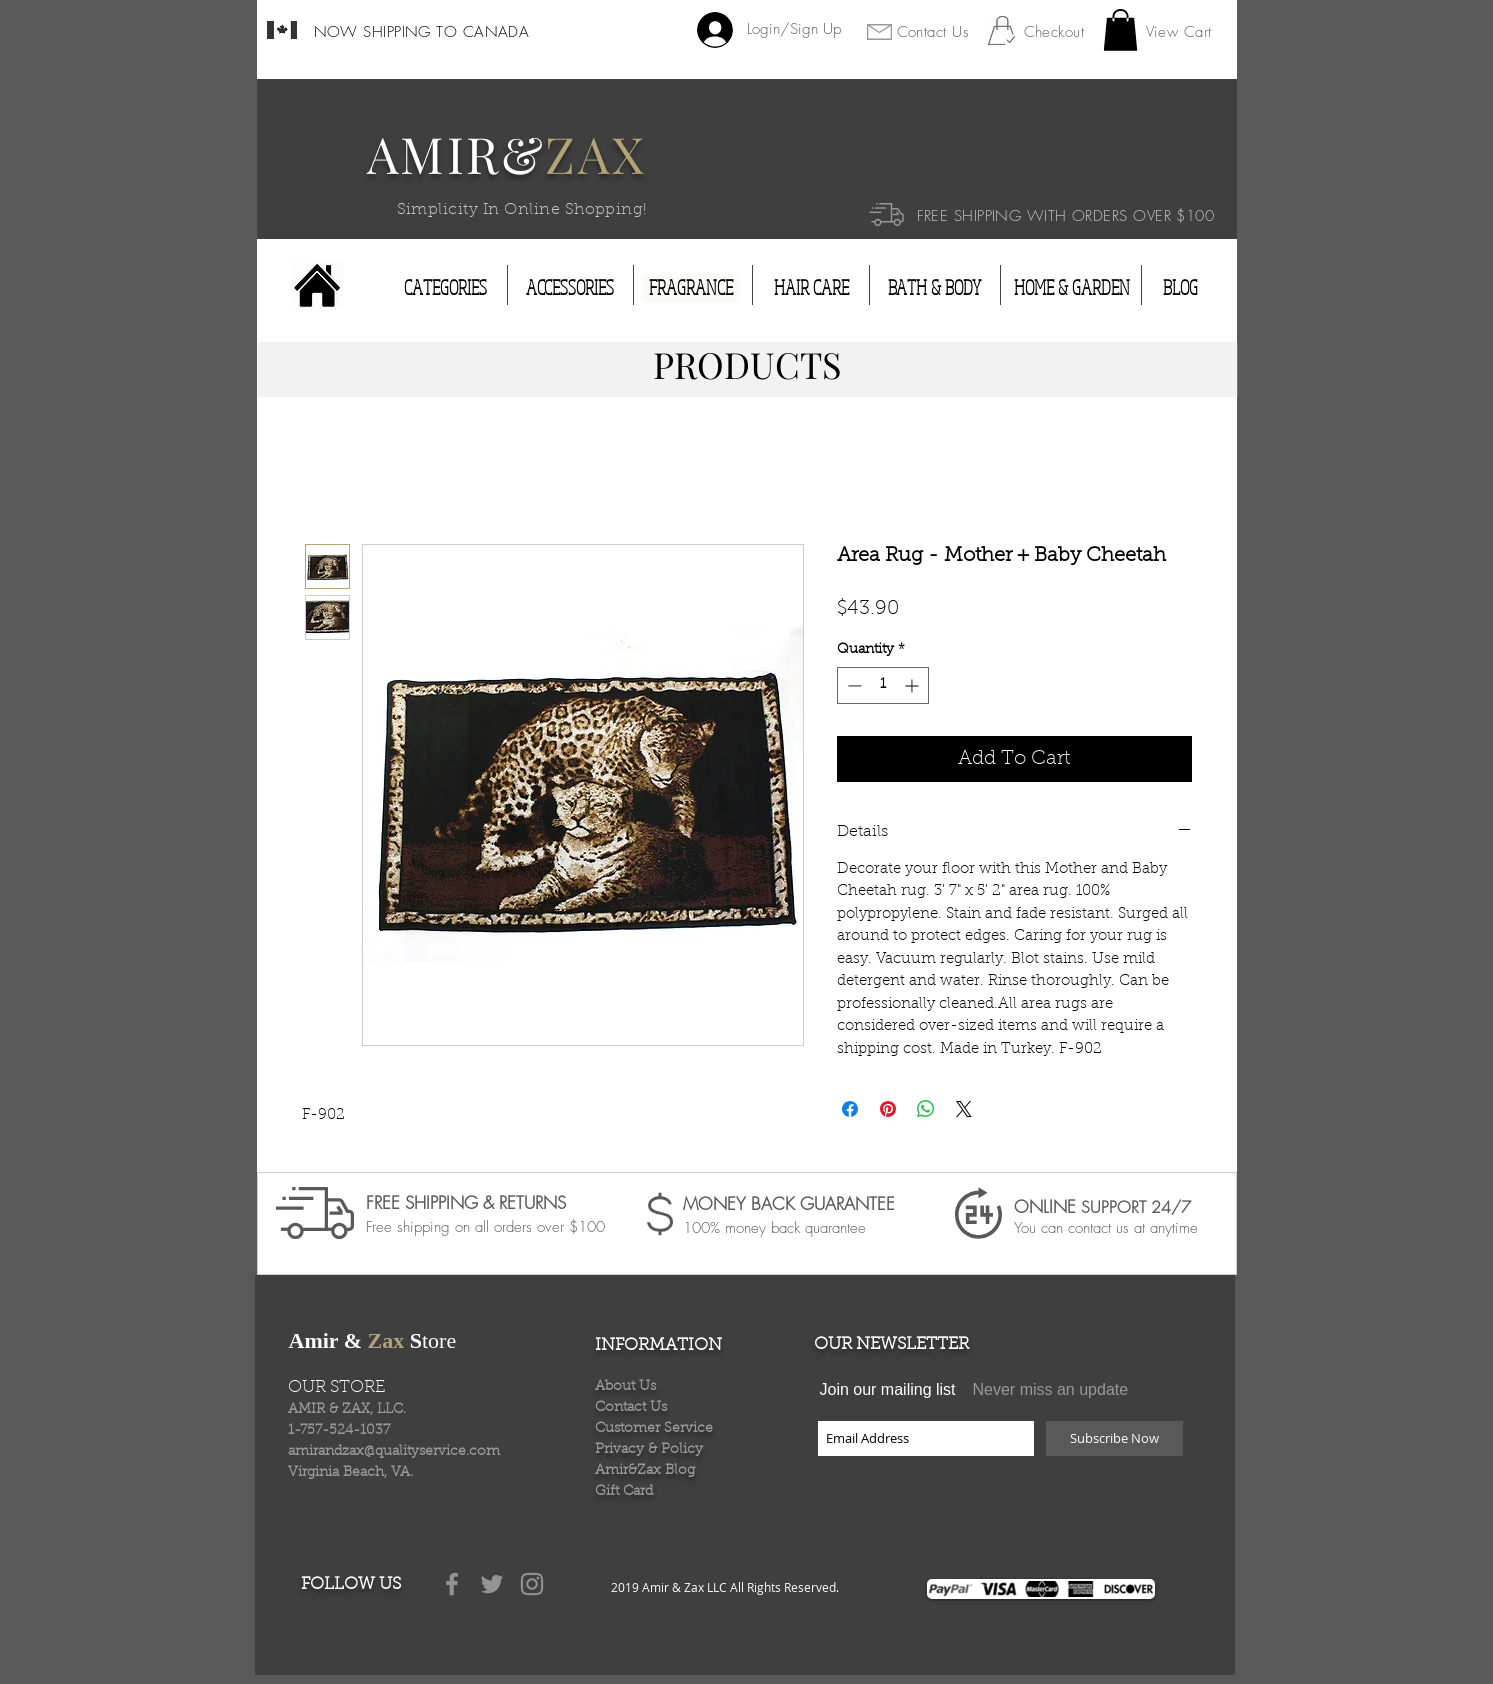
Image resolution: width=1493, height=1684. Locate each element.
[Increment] (913, 685)
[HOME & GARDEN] (1072, 288)
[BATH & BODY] (935, 288)
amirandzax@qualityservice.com (394, 1452)
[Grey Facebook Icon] (452, 1584)
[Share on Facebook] (850, 1109)
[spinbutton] (883, 685)
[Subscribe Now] (1114, 1438)
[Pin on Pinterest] (888, 1109)
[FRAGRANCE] (691, 288)
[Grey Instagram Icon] (532, 1584)
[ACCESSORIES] (570, 288)
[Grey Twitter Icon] (492, 1584)
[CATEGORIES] (445, 288)
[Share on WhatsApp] (926, 1109)
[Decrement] (852, 685)
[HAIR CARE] (811, 288)
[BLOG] (1181, 288)
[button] (1120, 30)
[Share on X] (964, 1109)
